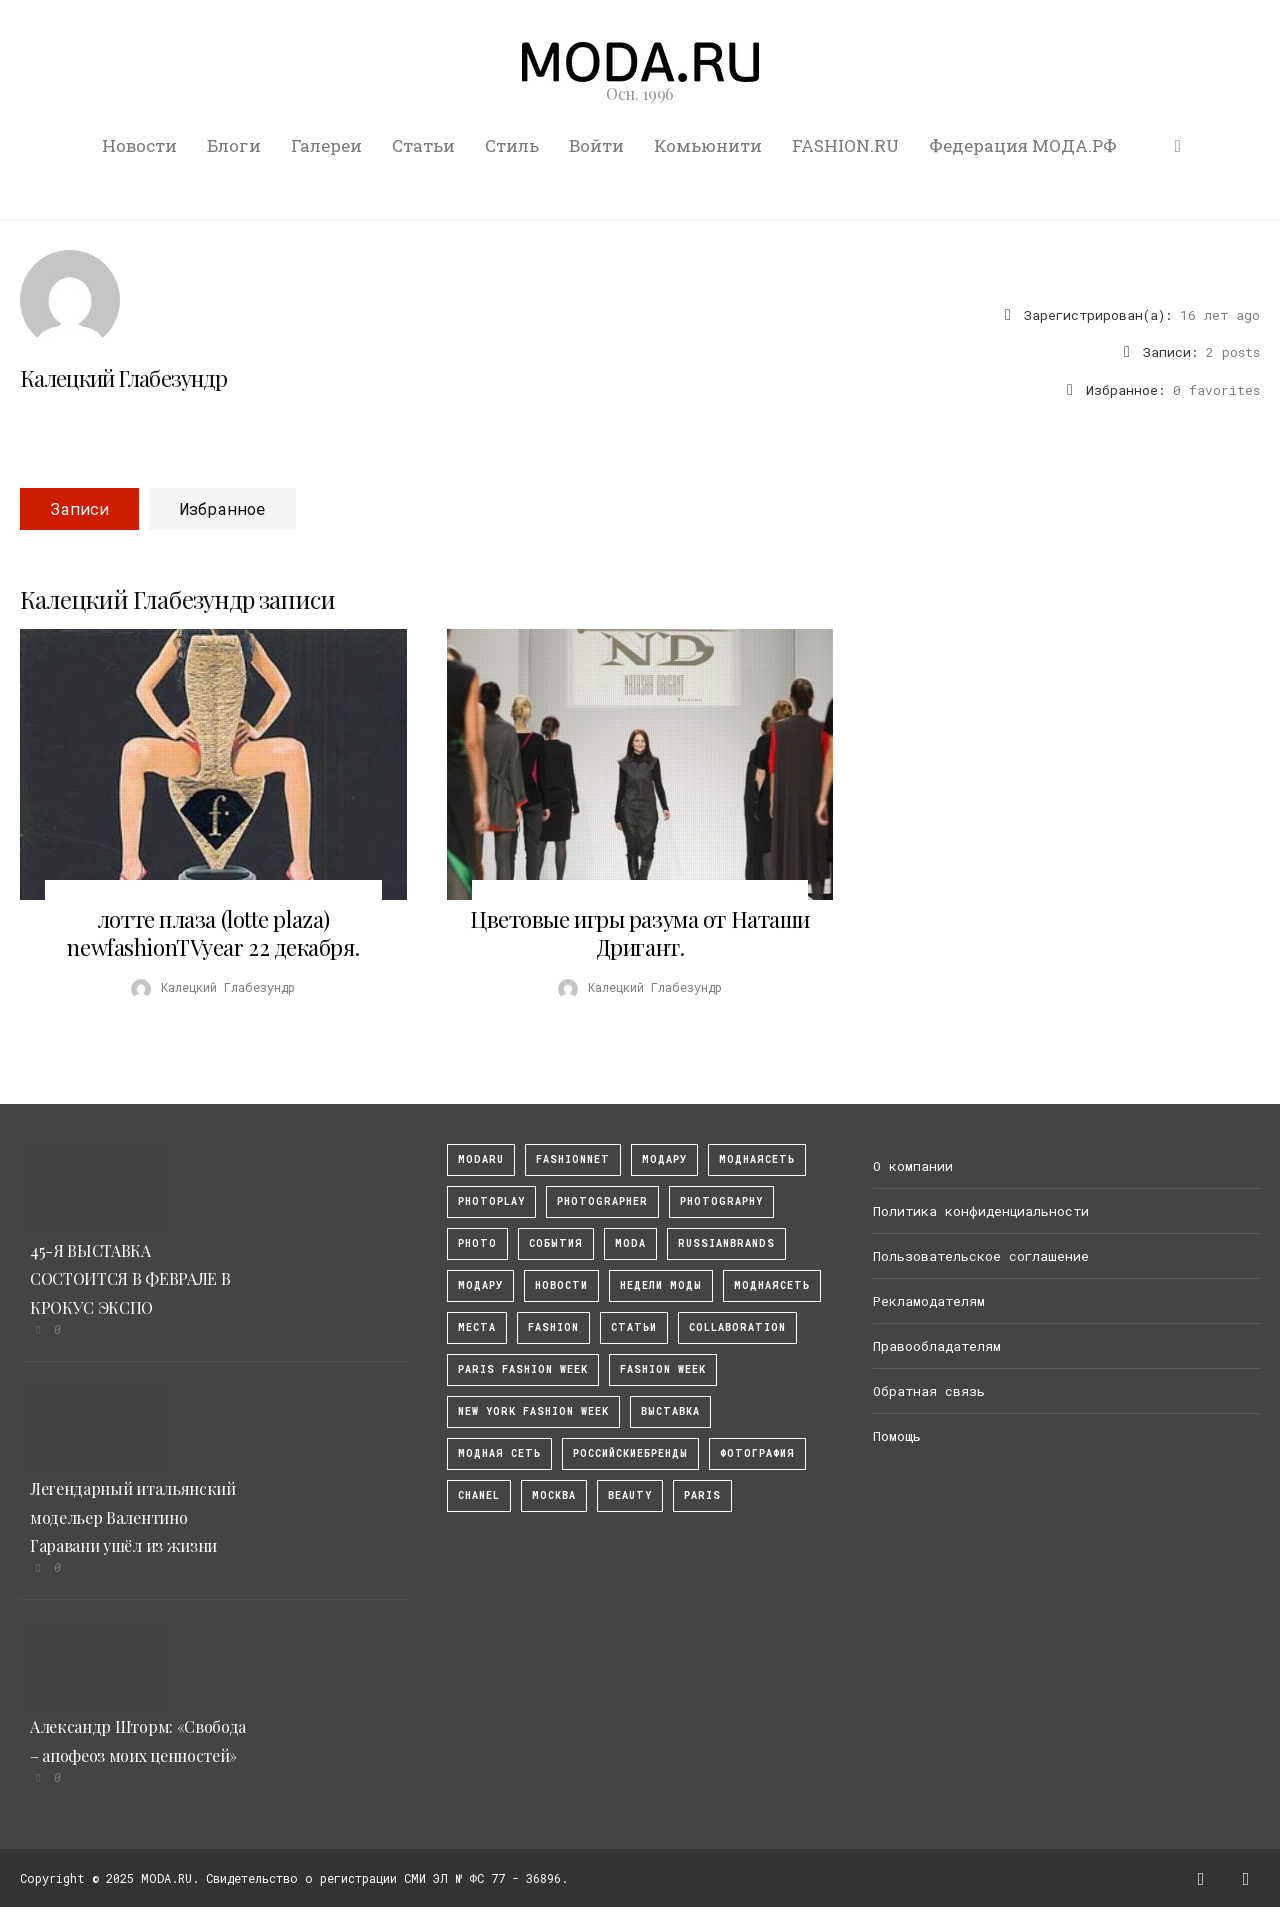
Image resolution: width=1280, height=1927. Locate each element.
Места (477, 1327)
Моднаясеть (772, 1285)
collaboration (737, 1327)
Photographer (602, 1201)
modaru (481, 1159)
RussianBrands (726, 1243)
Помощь (897, 1436)
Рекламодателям (929, 1301)
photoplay (491, 1201)
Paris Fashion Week (523, 1369)
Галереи (326, 145)
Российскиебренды (630, 1453)
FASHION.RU (845, 145)
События (556, 1243)
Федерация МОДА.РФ (1023, 145)
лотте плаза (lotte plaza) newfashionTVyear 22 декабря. (213, 933)
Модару (480, 1285)
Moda (630, 1243)
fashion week (663, 1369)
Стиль (512, 145)
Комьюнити (708, 145)
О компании (913, 1166)
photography (721, 1201)
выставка (670, 1411)
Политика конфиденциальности (981, 1211)
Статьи (423, 145)
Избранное (222, 508)
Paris (702, 1495)
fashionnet (573, 1159)
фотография (757, 1453)
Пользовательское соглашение (981, 1256)
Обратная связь (929, 1391)
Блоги (234, 145)
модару (664, 1159)
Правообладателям (937, 1346)
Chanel (479, 1495)
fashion (553, 1327)
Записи (79, 508)
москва (554, 1495)
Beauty (630, 1495)
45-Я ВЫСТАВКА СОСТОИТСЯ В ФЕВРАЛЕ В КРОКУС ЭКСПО (130, 1279)
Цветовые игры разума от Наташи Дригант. (640, 933)
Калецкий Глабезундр (123, 378)
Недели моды (661, 1285)
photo (477, 1243)
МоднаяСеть (757, 1159)
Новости (139, 145)
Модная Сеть (499, 1453)
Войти (596, 145)
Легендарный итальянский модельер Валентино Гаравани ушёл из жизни (133, 1517)
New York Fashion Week (533, 1411)
